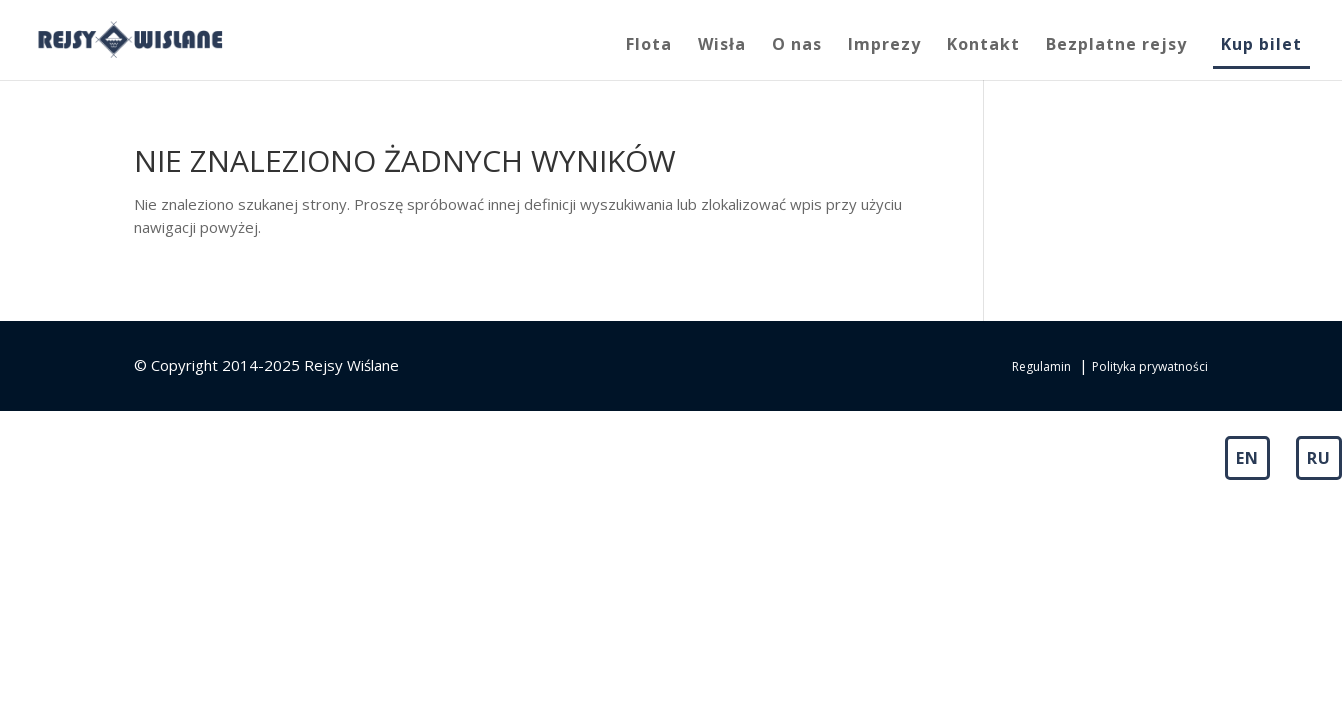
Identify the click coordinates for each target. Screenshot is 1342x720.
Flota (649, 46)
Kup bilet (1261, 46)
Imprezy (884, 46)
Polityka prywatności (1150, 366)
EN (1247, 458)
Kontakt (983, 46)
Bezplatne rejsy (1116, 46)
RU (1319, 458)
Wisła (722, 46)
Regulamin (1041, 366)
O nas (797, 46)
